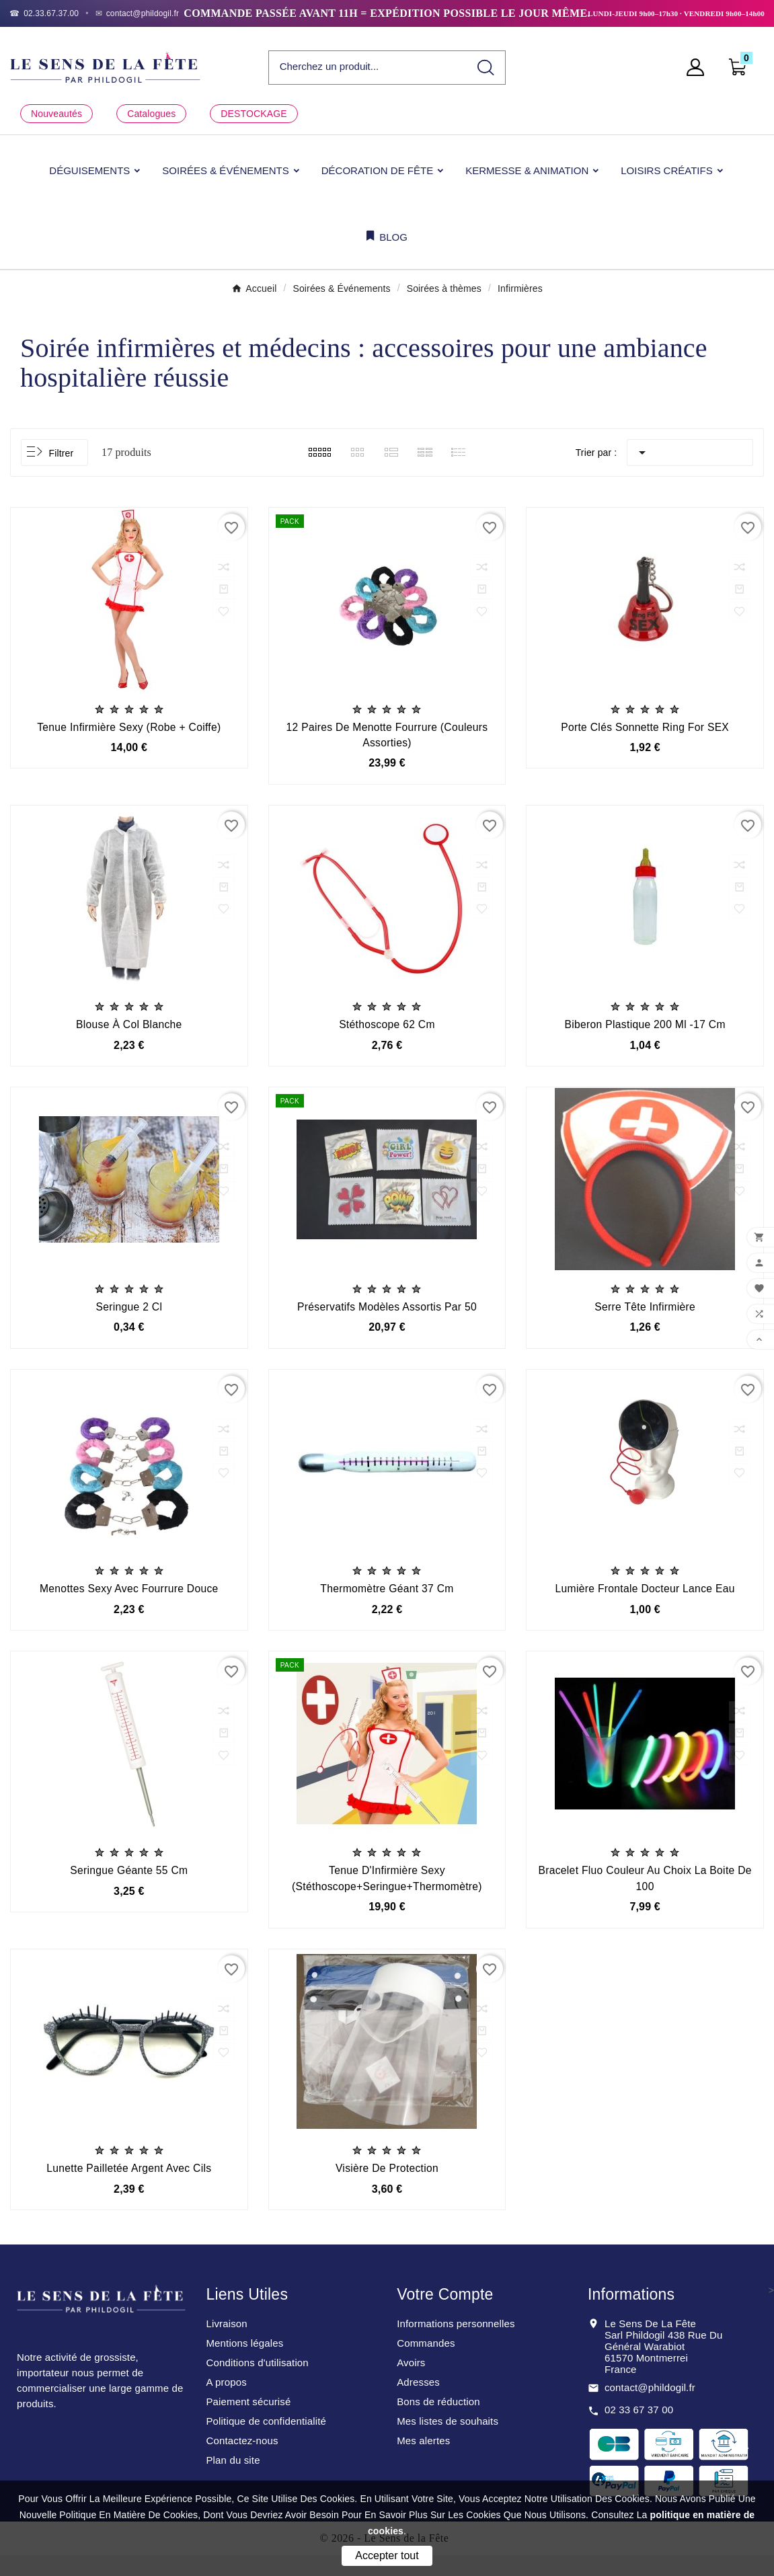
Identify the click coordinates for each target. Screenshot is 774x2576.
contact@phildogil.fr (650, 2408)
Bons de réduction (438, 2422)
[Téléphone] (44, 13)
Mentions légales (244, 2364)
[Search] (485, 67)
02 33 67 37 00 (639, 2430)
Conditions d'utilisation (257, 2383)
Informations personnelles (456, 2344)
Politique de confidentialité (266, 2442)
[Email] (137, 13)
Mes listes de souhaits (447, 2442)
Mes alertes (423, 2461)
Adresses (418, 2403)
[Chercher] (368, 67)
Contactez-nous (242, 2461)
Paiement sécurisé (248, 2422)
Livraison (226, 2344)
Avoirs (411, 2383)
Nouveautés (56, 113)
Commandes (426, 2364)
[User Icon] (699, 67)
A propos (226, 2403)
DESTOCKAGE (253, 113)
